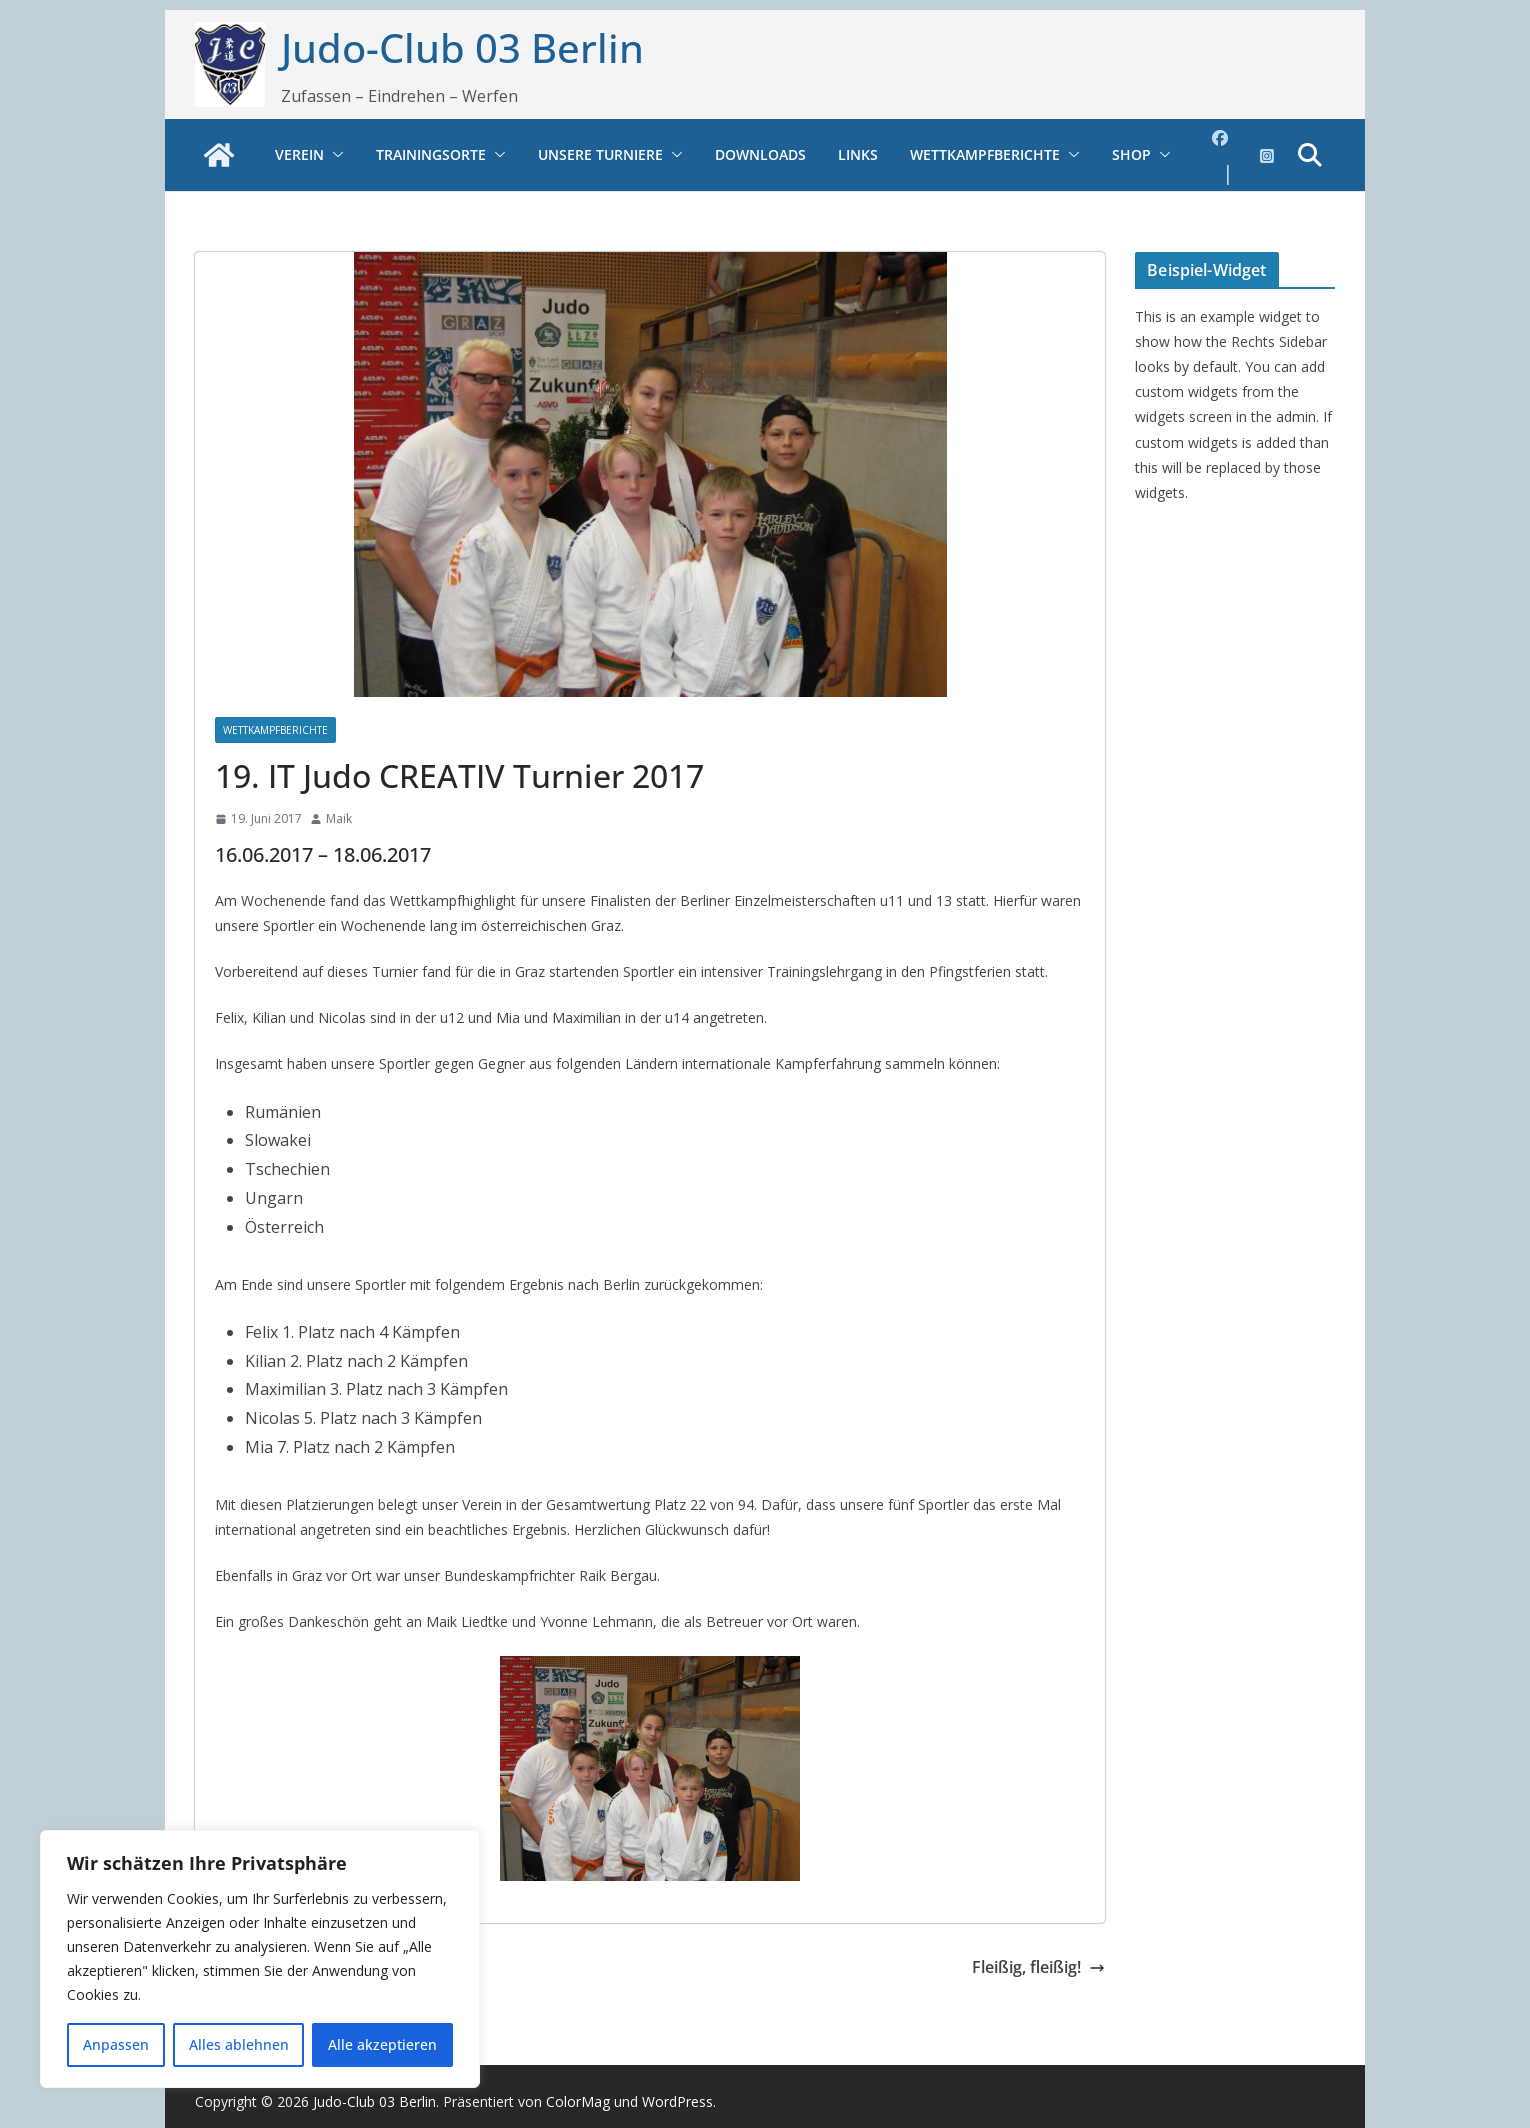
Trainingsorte (431, 154)
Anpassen (116, 2044)
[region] (260, 1959)
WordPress (677, 2101)
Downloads (760, 154)
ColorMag (578, 2101)
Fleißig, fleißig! (1038, 1967)
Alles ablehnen (239, 2044)
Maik (339, 818)
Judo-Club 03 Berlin (462, 47)
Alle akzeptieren (382, 2044)
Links (858, 154)
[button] (334, 155)
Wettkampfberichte (985, 154)
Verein (299, 154)
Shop (1131, 154)
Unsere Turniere (600, 154)
